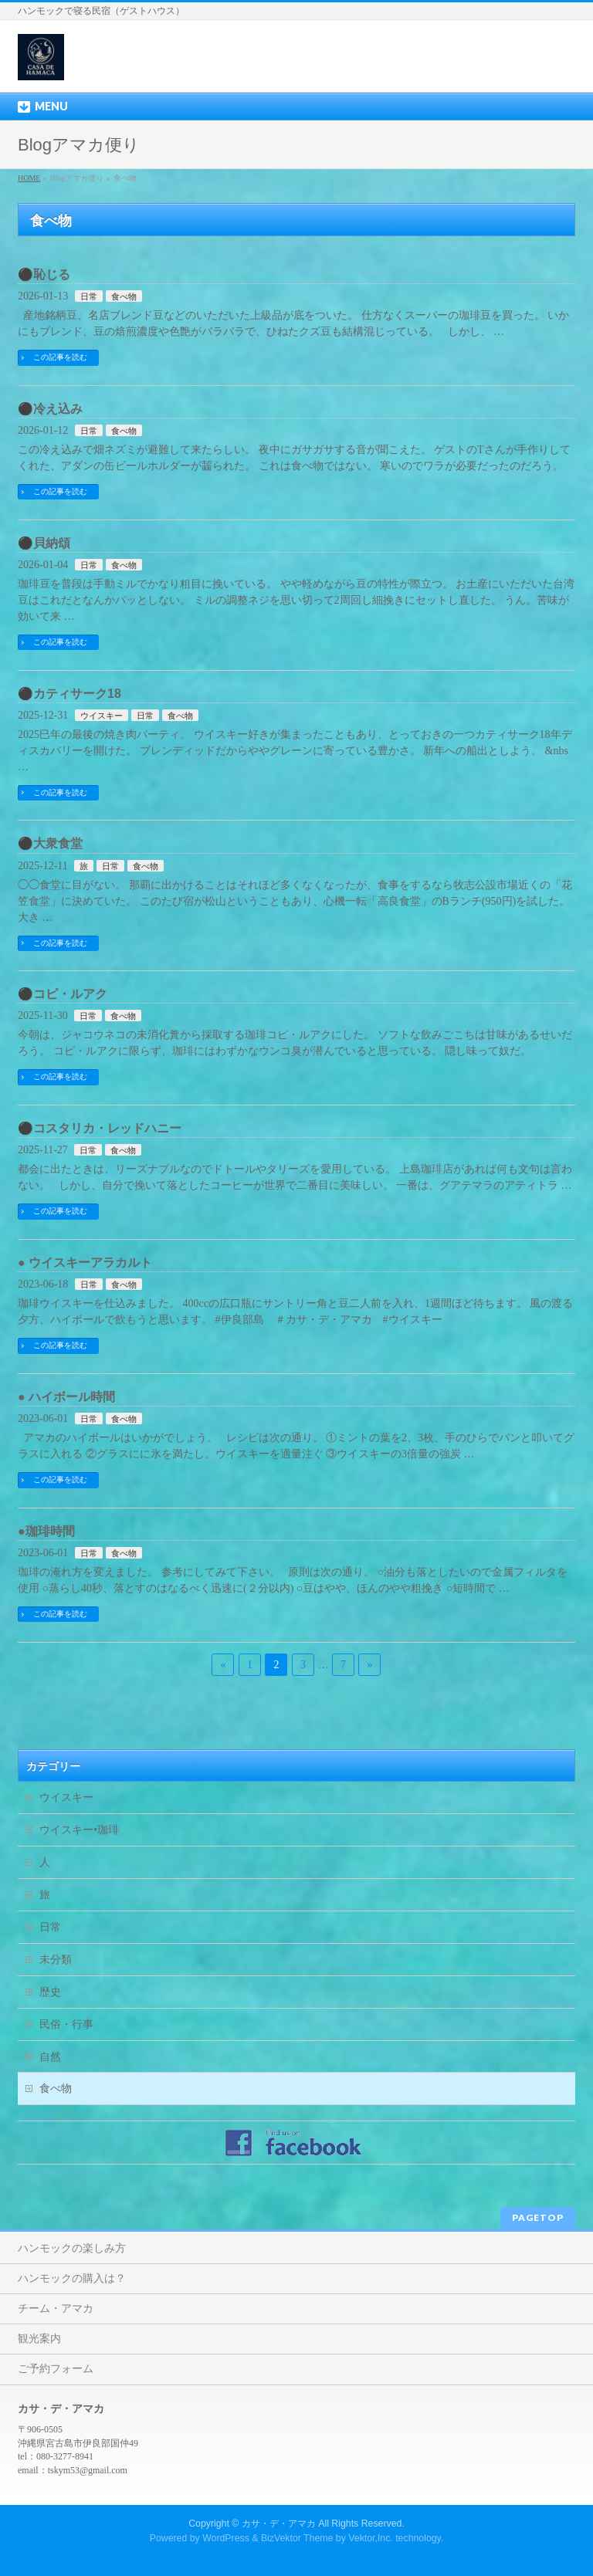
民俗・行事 (66, 2024)
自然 (50, 2057)
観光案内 (39, 2338)
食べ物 (124, 296)
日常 (88, 296)
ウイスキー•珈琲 (79, 1830)
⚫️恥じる (44, 274)
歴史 (50, 1992)
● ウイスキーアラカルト (85, 1262)
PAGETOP (538, 2217)
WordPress (225, 2538)
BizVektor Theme (297, 2538)
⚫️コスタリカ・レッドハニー (99, 1128)
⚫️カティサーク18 (69, 693)
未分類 (55, 1959)
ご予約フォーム (55, 2369)
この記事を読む (60, 357)
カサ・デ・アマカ (279, 2523)
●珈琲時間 (46, 1531)
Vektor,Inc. (370, 2538)
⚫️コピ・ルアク (62, 993)
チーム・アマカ (55, 2308)
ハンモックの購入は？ (72, 2278)
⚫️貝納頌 (44, 543)
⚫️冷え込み (50, 408)
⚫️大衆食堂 (50, 843)
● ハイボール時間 (66, 1396)
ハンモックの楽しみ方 (72, 2248)
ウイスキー (101, 715)
